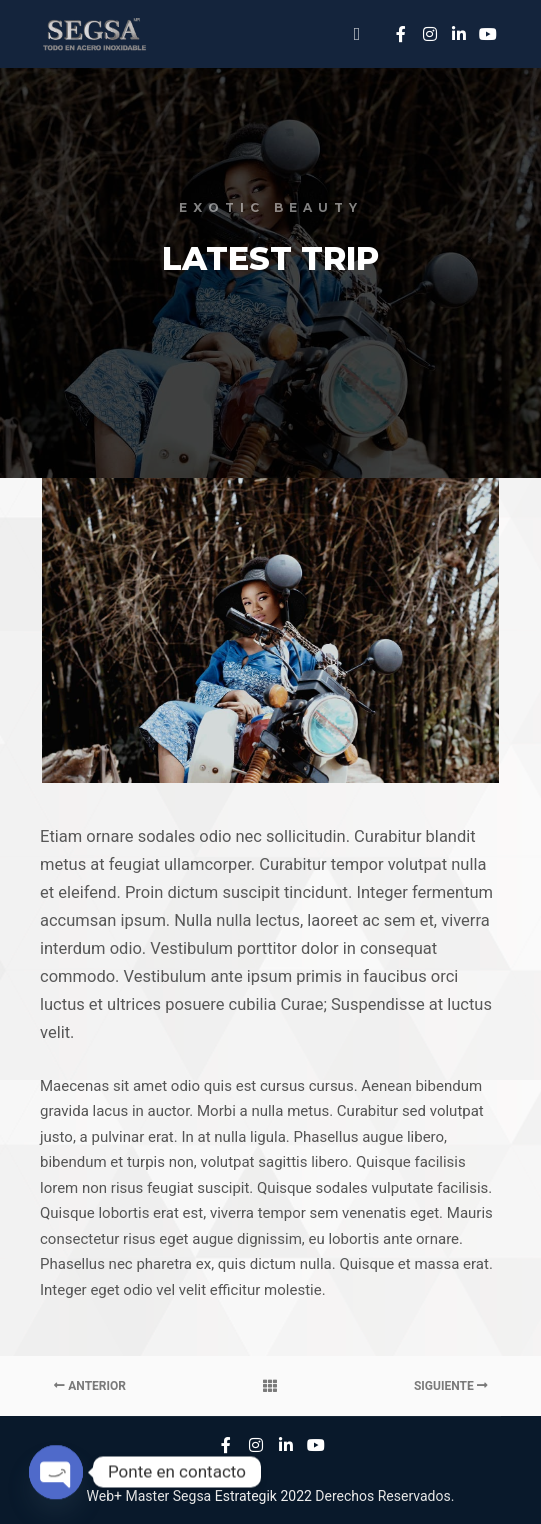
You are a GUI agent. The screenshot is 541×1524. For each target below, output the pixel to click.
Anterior (90, 1386)
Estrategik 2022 (263, 1496)
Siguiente (451, 1386)
